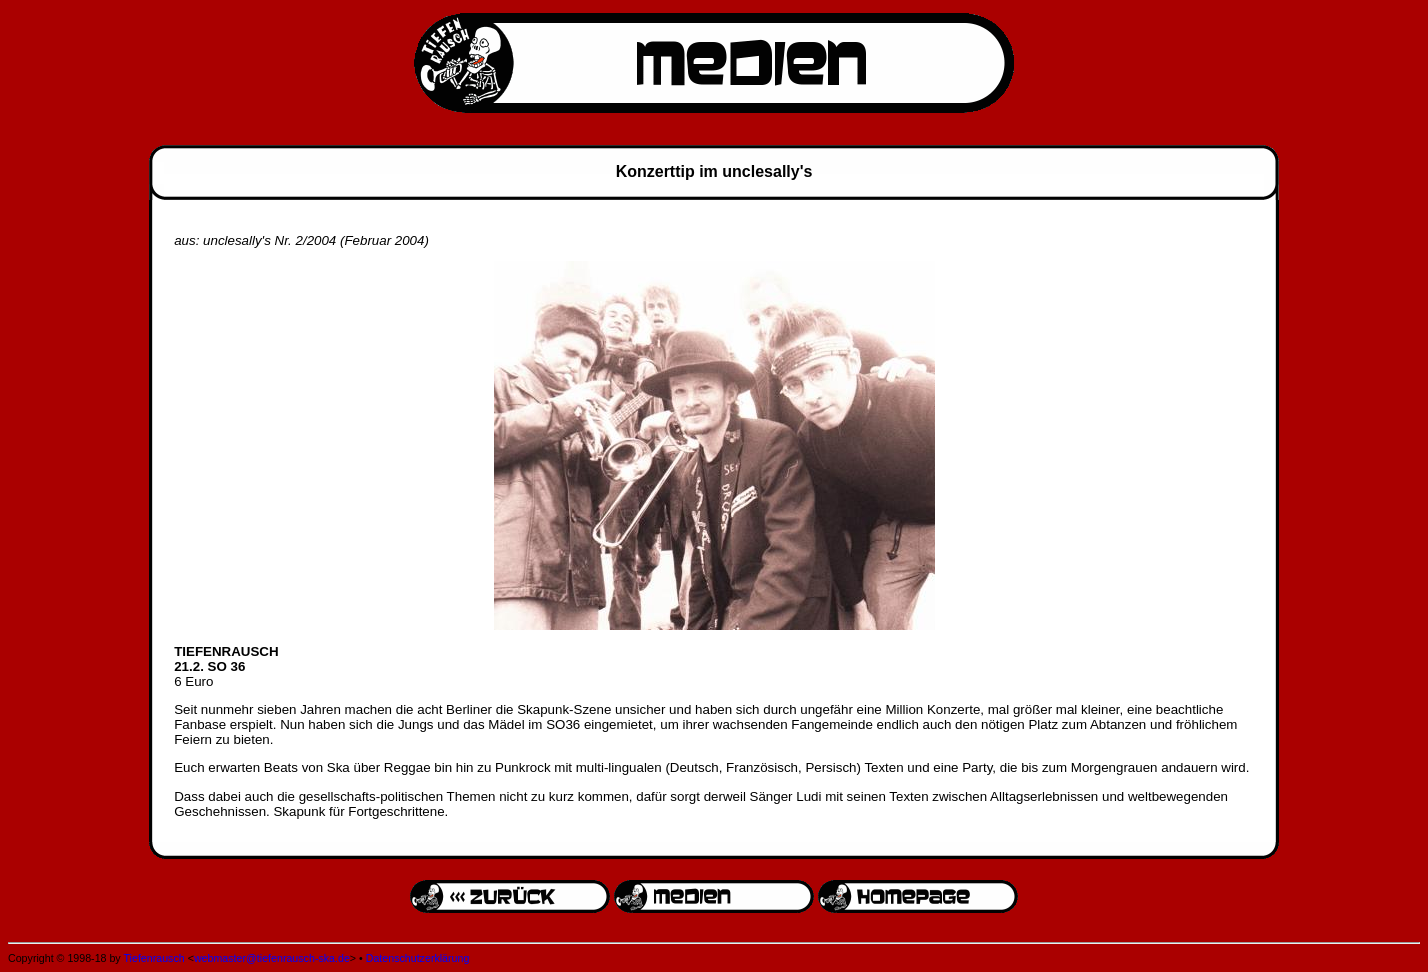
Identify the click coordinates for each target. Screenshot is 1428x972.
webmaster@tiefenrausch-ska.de (272, 958)
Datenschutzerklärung (418, 958)
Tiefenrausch (153, 958)
